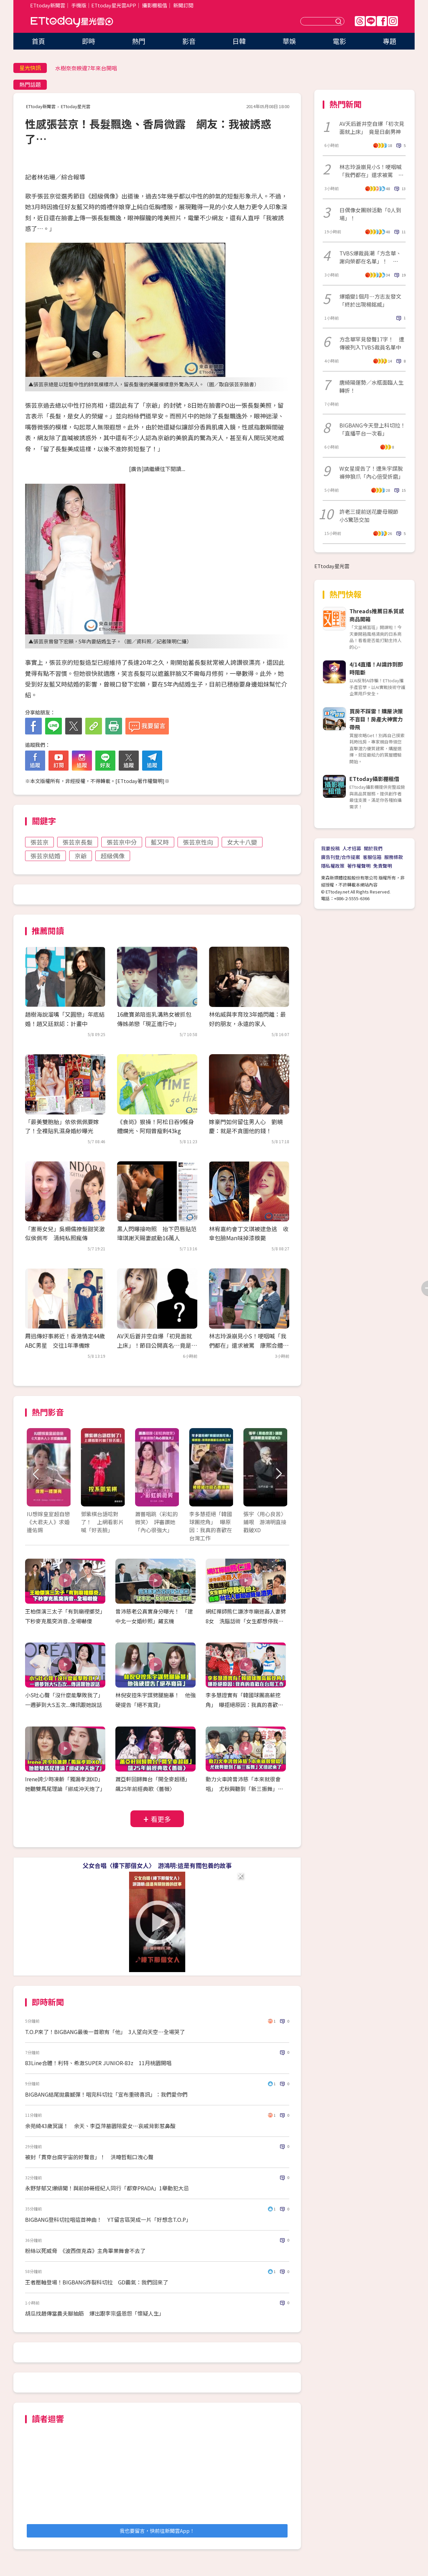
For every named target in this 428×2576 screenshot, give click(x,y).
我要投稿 (330, 848)
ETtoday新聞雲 (47, 5)
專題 (389, 41)
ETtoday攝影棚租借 (374, 779)
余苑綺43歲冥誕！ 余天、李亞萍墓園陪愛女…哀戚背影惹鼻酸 (100, 2126)
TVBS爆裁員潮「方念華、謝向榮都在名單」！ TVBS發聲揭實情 (370, 257)
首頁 (38, 41)
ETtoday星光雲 (72, 22)
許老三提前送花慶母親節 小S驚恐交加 (371, 516)
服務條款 (393, 857)
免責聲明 (382, 865)
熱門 (138, 41)
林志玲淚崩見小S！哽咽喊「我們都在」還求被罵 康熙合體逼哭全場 (249, 1345)
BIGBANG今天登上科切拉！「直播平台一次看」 (372, 429)
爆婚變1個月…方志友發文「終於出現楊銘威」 (370, 300)
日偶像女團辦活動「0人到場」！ (370, 214)
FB (382, 21)
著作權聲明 (358, 865)
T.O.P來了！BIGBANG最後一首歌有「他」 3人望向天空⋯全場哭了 (105, 2032)
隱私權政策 (332, 865)
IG (393, 21)
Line (371, 21)
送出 (339, 21)
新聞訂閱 (183, 5)
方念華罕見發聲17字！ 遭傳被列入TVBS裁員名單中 (372, 343)
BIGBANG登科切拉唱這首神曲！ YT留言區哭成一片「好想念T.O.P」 (108, 2219)
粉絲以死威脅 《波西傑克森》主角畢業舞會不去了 (85, 2251)
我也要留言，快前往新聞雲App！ (157, 2530)
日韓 (239, 41)
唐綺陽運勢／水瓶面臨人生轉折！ (371, 386)
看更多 (161, 1819)
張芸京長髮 (78, 842)
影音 (189, 41)
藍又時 (160, 842)
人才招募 (351, 848)
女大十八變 (242, 842)
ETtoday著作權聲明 (140, 780)
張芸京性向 (198, 842)
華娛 (289, 41)
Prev (36, 1474)
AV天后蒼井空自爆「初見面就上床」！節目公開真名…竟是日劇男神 (157, 1345)
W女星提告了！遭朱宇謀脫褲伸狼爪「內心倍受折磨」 (371, 472)
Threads (360, 21)
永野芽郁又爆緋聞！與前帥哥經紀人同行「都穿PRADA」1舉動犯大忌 (107, 2188)
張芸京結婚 (45, 855)
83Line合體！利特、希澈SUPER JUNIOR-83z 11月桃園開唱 (98, 2063)
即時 (88, 41)
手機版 (78, 5)
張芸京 (39, 842)
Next (278, 1474)
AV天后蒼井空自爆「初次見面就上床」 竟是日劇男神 (371, 128)
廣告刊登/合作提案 (340, 857)
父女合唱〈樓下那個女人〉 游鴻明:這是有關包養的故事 (157, 1865)
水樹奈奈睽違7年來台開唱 (86, 68)
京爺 (81, 855)
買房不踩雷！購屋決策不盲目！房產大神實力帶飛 (376, 719)
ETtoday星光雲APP (113, 5)
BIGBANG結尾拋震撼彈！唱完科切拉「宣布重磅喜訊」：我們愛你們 (106, 2094)
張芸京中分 (122, 842)
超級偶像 (113, 855)
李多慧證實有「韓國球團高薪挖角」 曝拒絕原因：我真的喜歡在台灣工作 (244, 1704)
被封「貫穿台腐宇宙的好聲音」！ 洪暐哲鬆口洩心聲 (89, 2157)
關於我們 (373, 848)
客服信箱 (372, 857)
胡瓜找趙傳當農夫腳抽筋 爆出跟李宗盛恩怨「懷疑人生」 (94, 2313)
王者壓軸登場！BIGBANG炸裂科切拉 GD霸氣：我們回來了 (96, 2282)
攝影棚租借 (154, 5)
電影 (339, 41)
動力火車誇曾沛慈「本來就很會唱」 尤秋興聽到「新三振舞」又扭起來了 (244, 1788)
